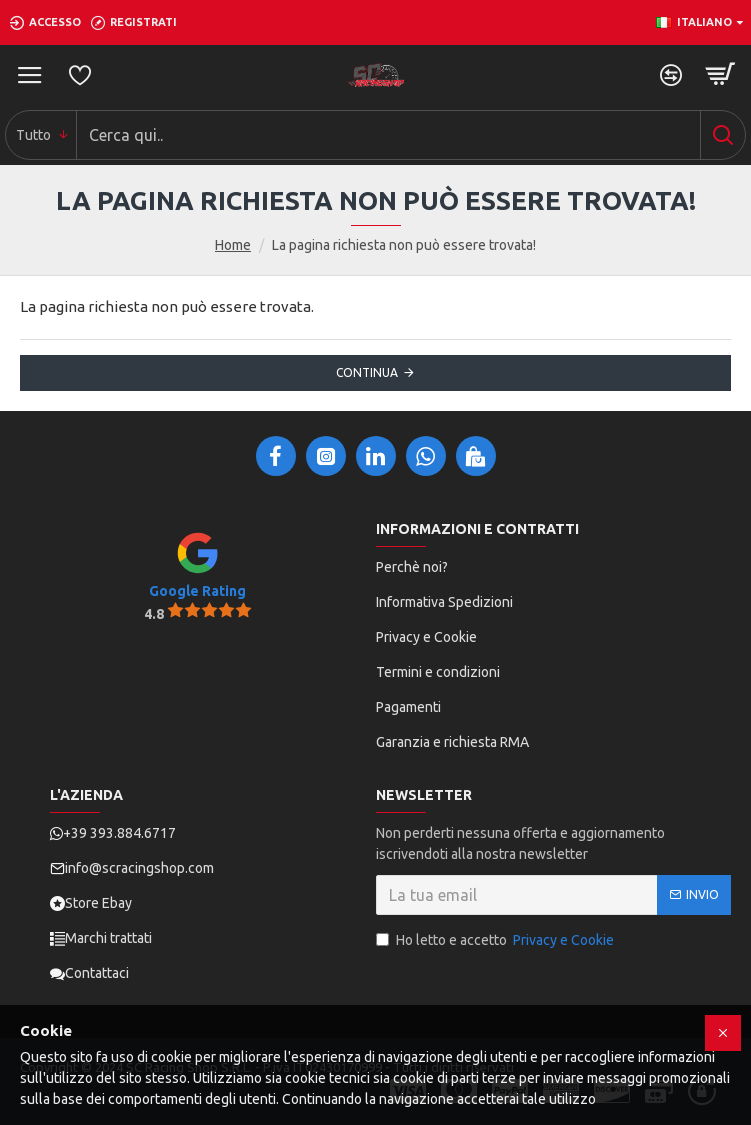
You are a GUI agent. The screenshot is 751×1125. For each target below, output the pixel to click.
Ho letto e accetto (496, 940)
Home (233, 245)
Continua (367, 372)
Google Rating (197, 591)
